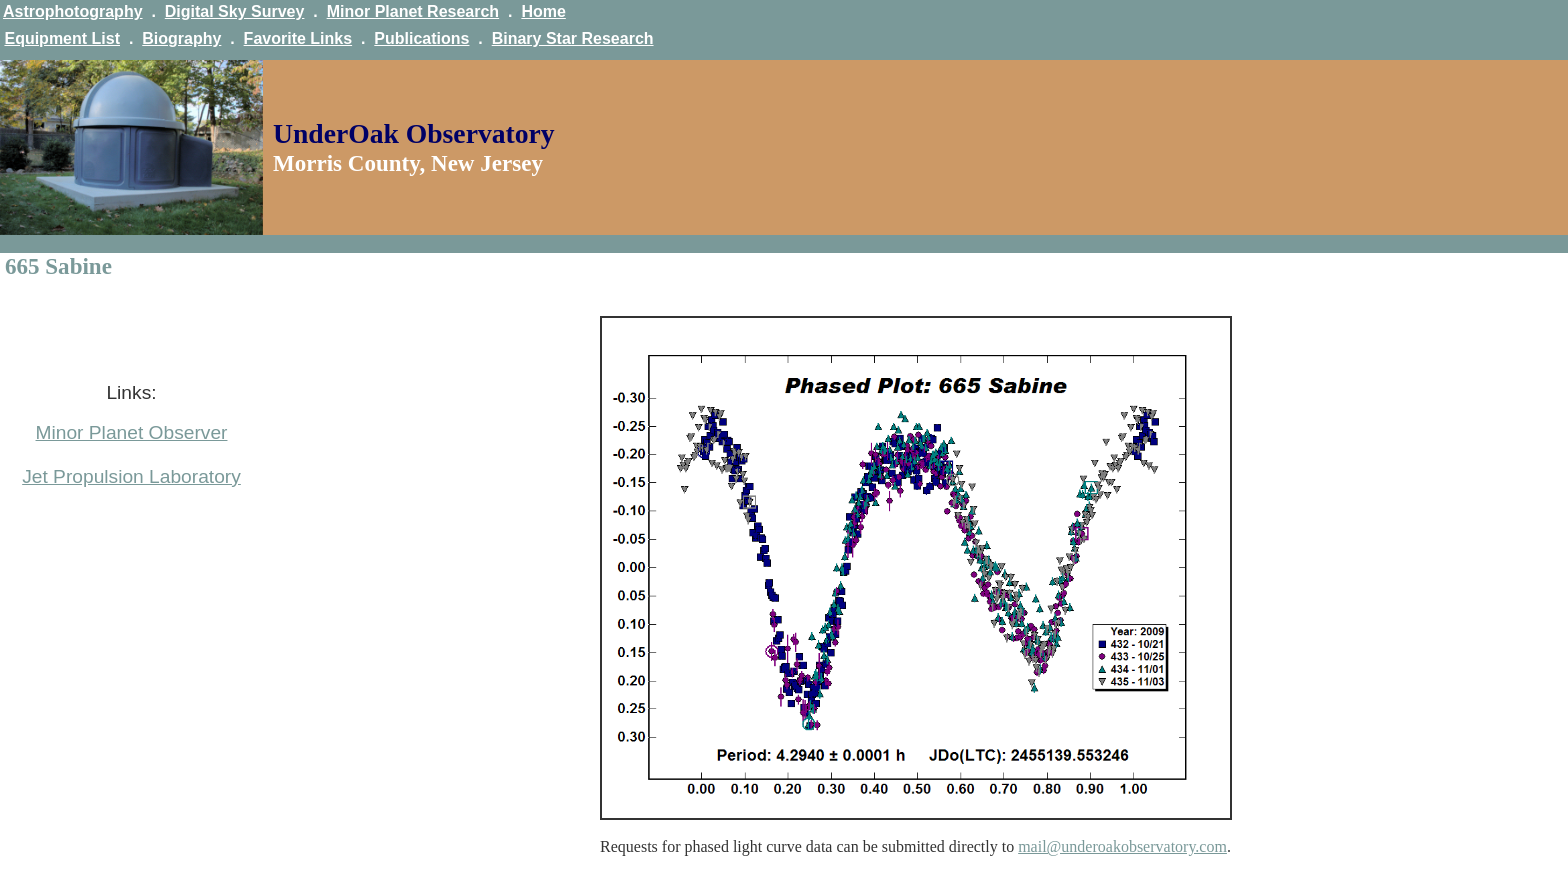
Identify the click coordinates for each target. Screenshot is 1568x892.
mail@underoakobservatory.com (1122, 846)
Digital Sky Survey (235, 11)
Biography (181, 38)
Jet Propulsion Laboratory (131, 476)
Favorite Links (298, 38)
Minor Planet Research (413, 11)
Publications (421, 38)
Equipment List (62, 38)
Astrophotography (73, 11)
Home (543, 11)
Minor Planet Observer (132, 432)
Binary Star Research (573, 38)
